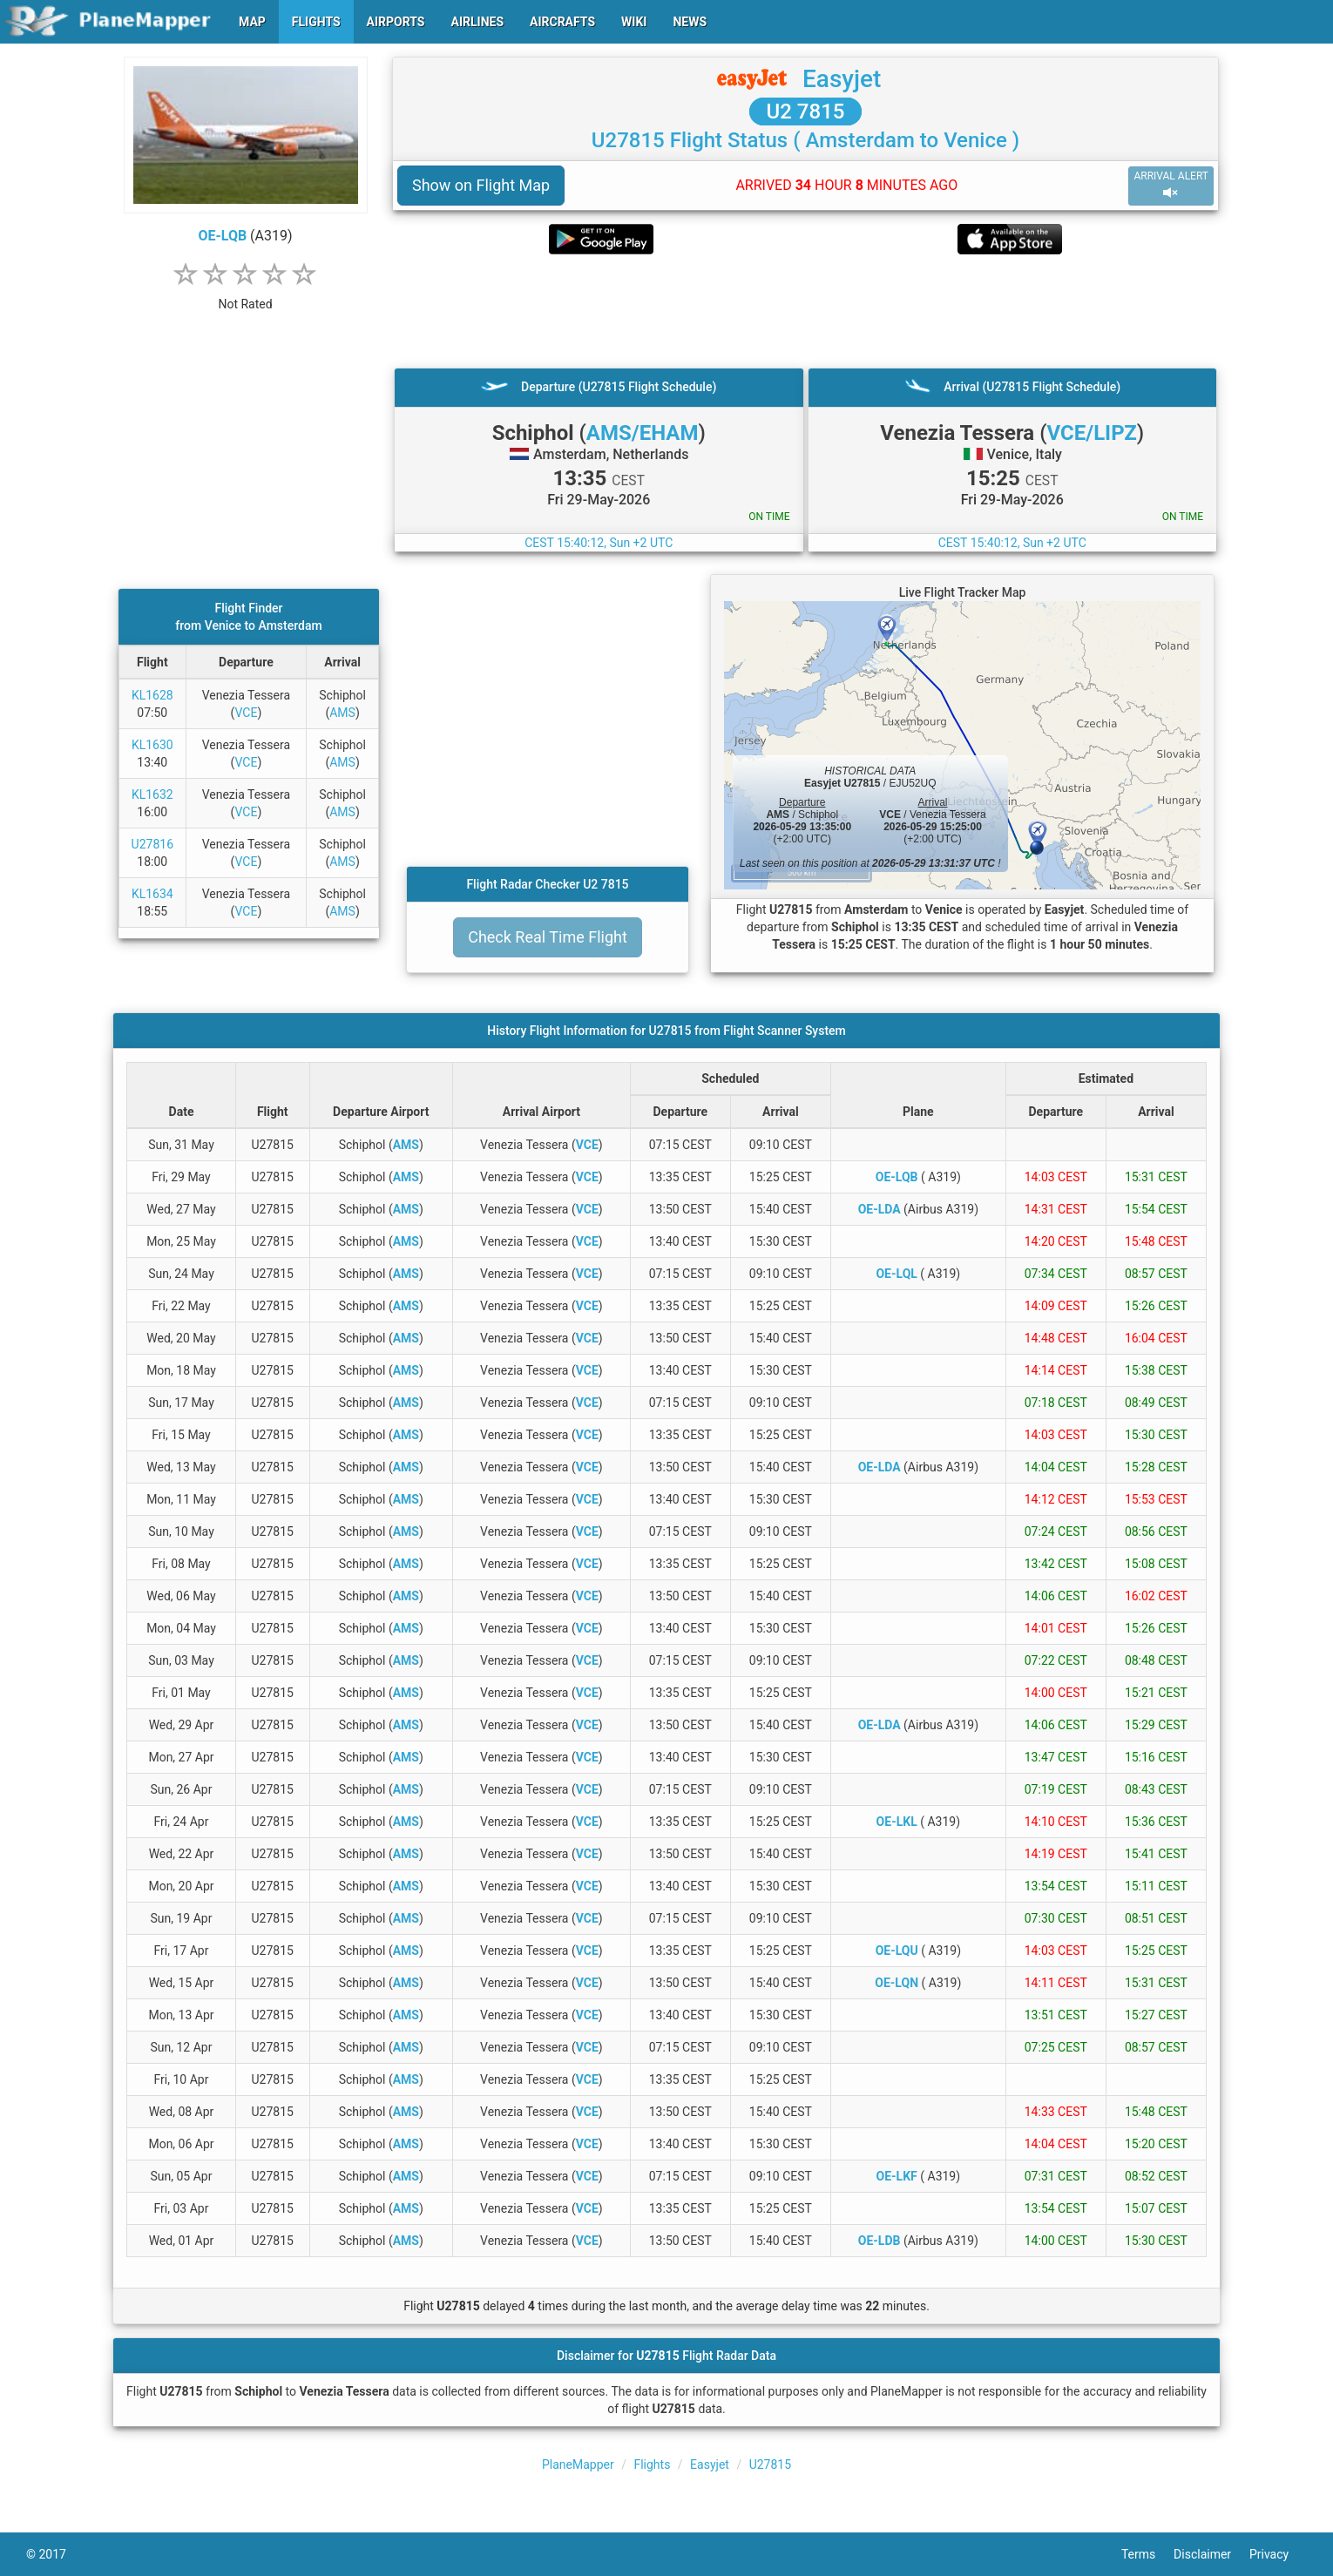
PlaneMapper (578, 2464)
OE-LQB (222, 235)
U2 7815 (806, 111)
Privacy (1278, 2554)
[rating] (246, 294)
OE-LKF (896, 2176)
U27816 (152, 844)
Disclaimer (1211, 2554)
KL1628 (152, 695)
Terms (1147, 2554)
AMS (342, 713)
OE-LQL (896, 1274)
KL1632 (152, 794)
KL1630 (152, 745)
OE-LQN (896, 1983)
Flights (651, 2464)
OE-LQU (897, 1950)
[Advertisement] (805, 311)
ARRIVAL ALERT (1170, 185)
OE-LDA (879, 1209)
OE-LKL (896, 1822)
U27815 (770, 2464)
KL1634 (152, 894)
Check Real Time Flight (547, 937)
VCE (245, 713)
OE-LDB (879, 2241)
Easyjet (841, 78)
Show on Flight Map (481, 185)
